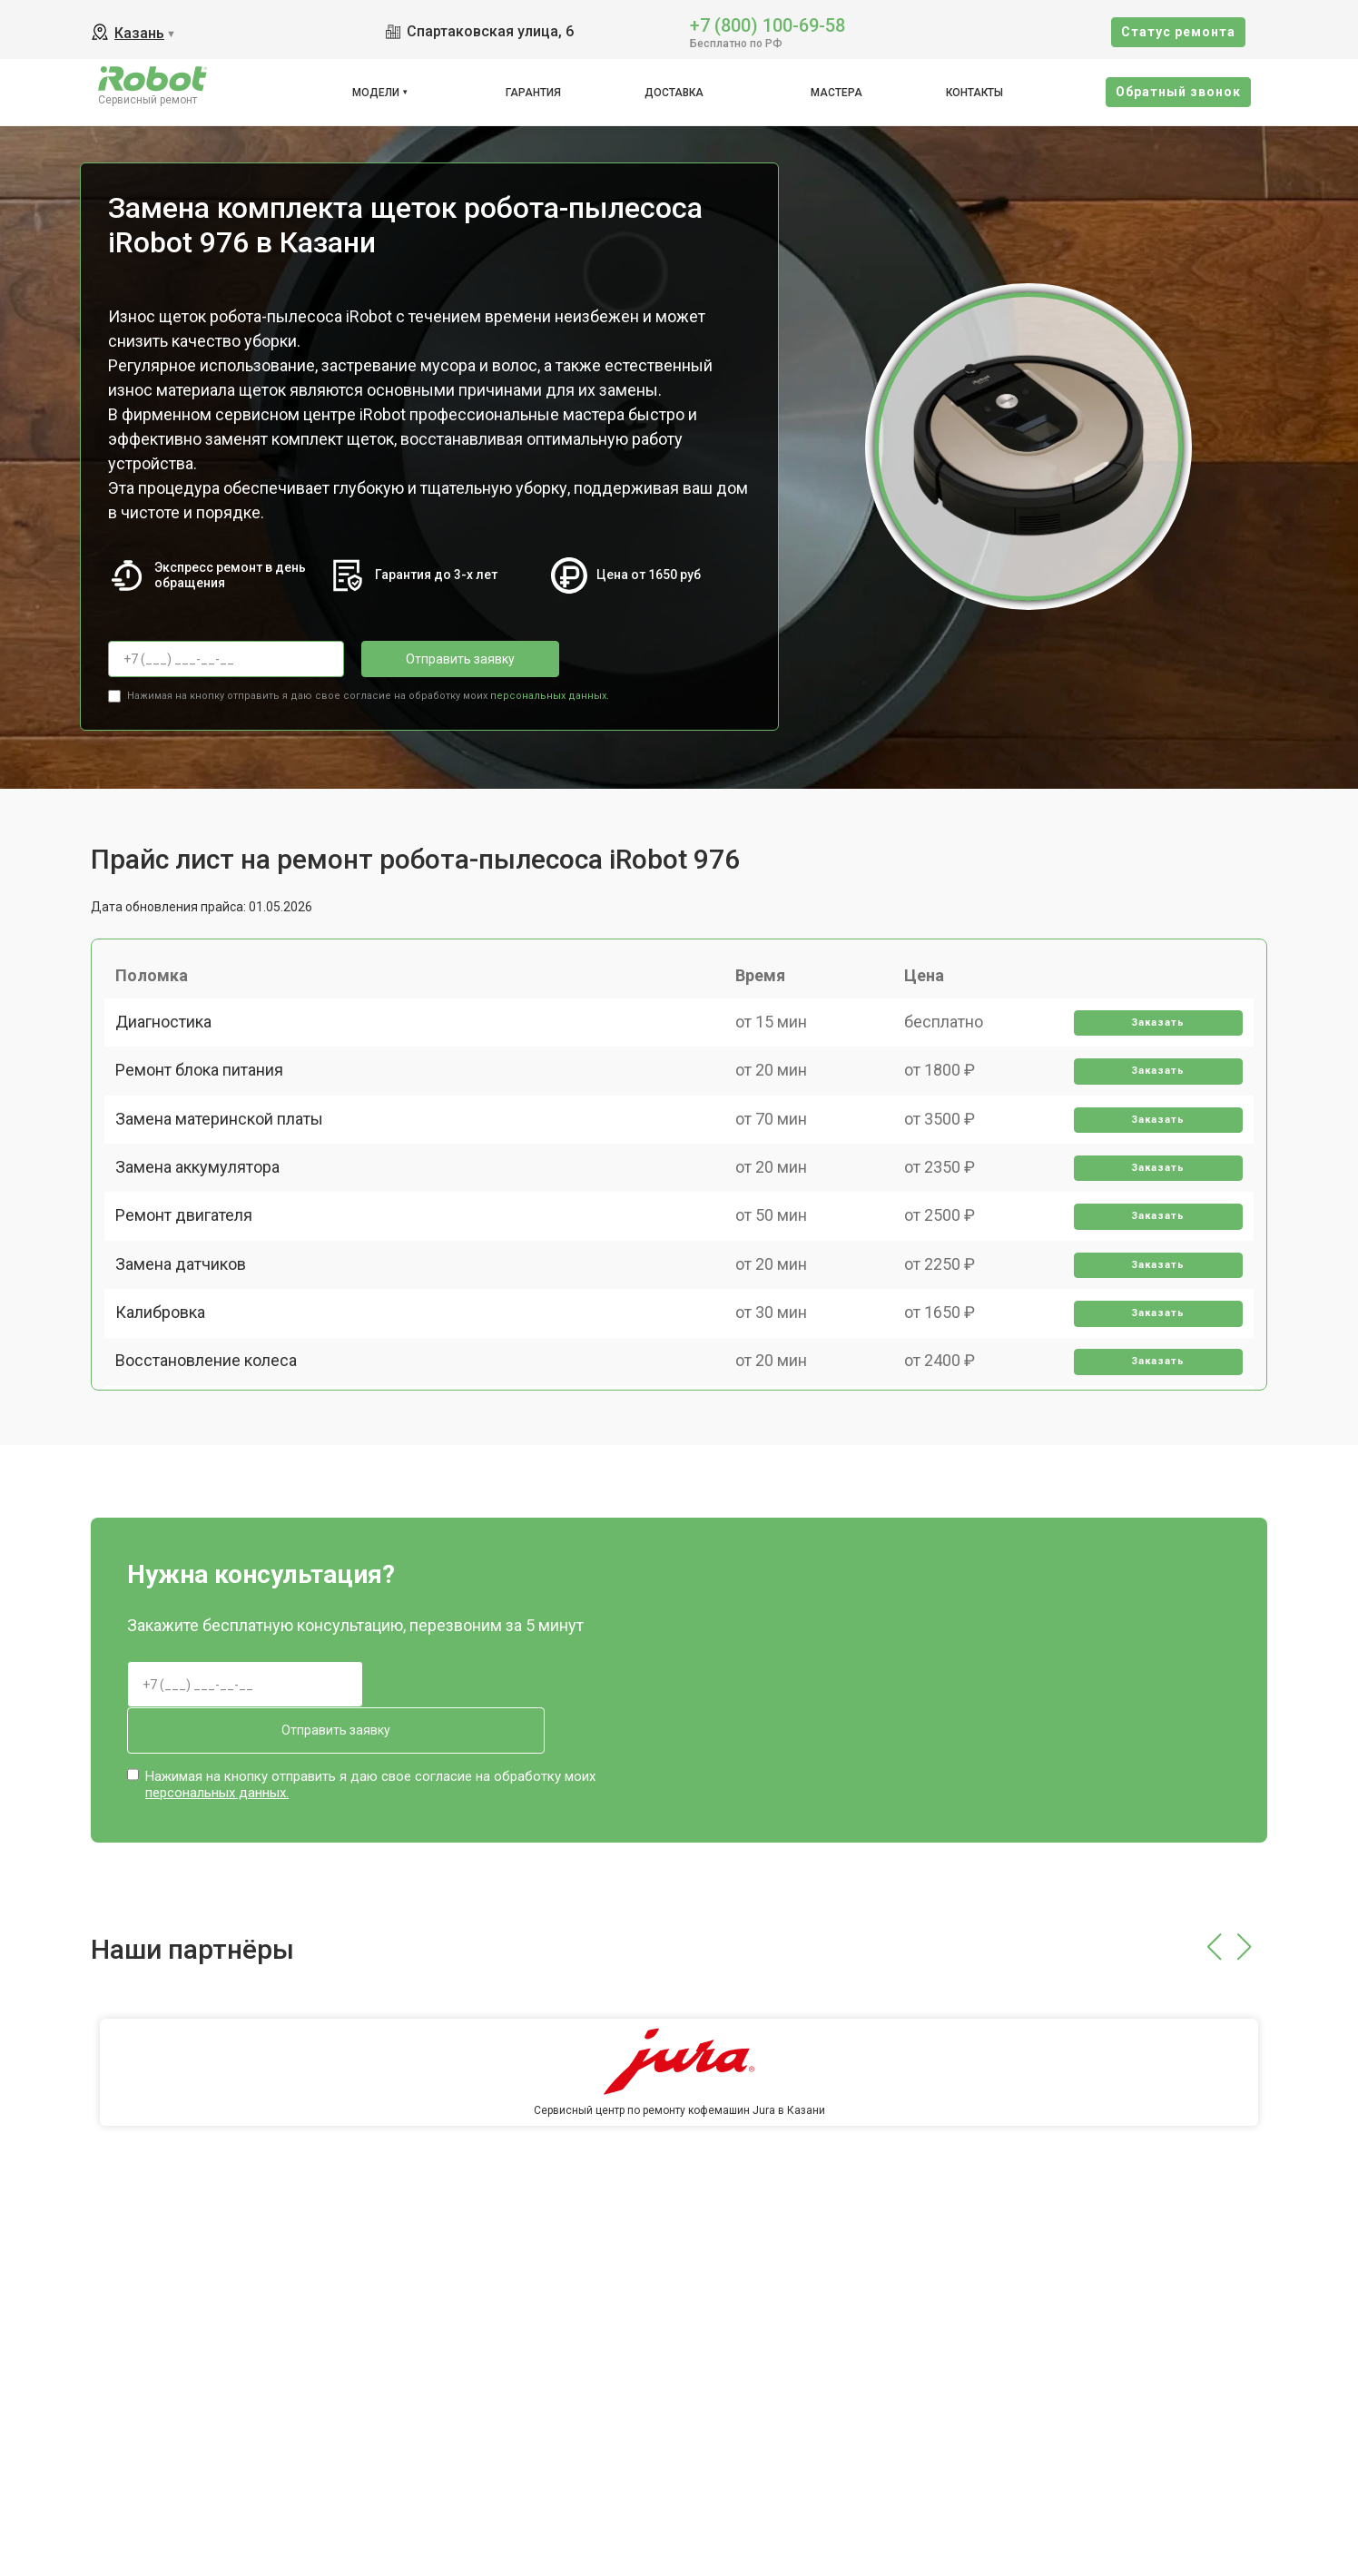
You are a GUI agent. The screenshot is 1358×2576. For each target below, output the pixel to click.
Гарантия (533, 92)
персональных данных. (549, 690)
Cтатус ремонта (1178, 32)
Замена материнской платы (226, 1164)
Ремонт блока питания (206, 1101)
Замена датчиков (188, 1353)
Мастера (836, 92)
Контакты (974, 92)
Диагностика (171, 1037)
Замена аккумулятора (205, 1227)
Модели (375, 92)
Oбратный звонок (1178, 91)
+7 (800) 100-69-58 (767, 24)
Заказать (1152, 1039)
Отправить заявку (433, 659)
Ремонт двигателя (191, 1290)
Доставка (674, 92)
